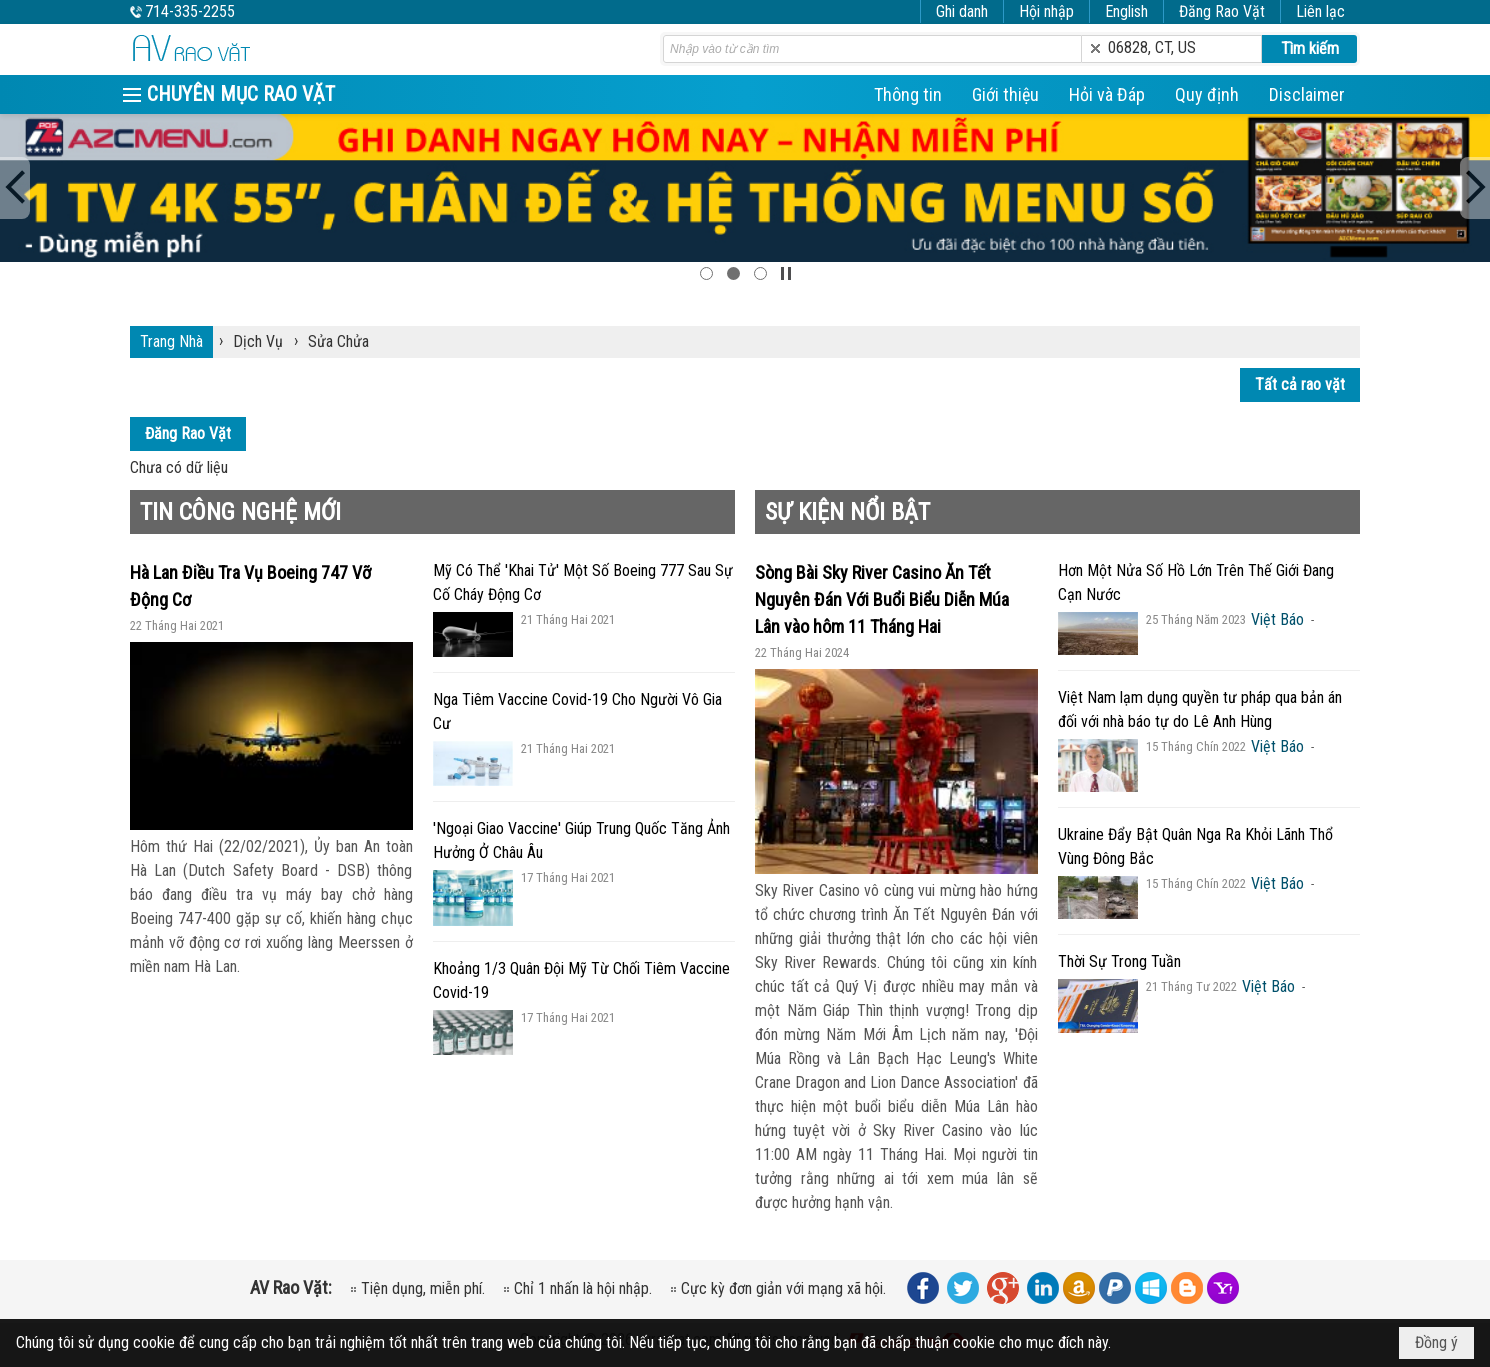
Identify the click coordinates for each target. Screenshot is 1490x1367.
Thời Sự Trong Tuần (1119, 961)
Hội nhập (1046, 11)
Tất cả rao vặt (1300, 384)
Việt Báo (1277, 619)
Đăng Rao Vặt (1222, 11)
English (1126, 11)
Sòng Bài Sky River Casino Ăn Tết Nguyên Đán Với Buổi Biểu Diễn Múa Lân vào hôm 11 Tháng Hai (882, 599)
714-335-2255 (190, 11)
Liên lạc (1320, 11)
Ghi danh (962, 11)
